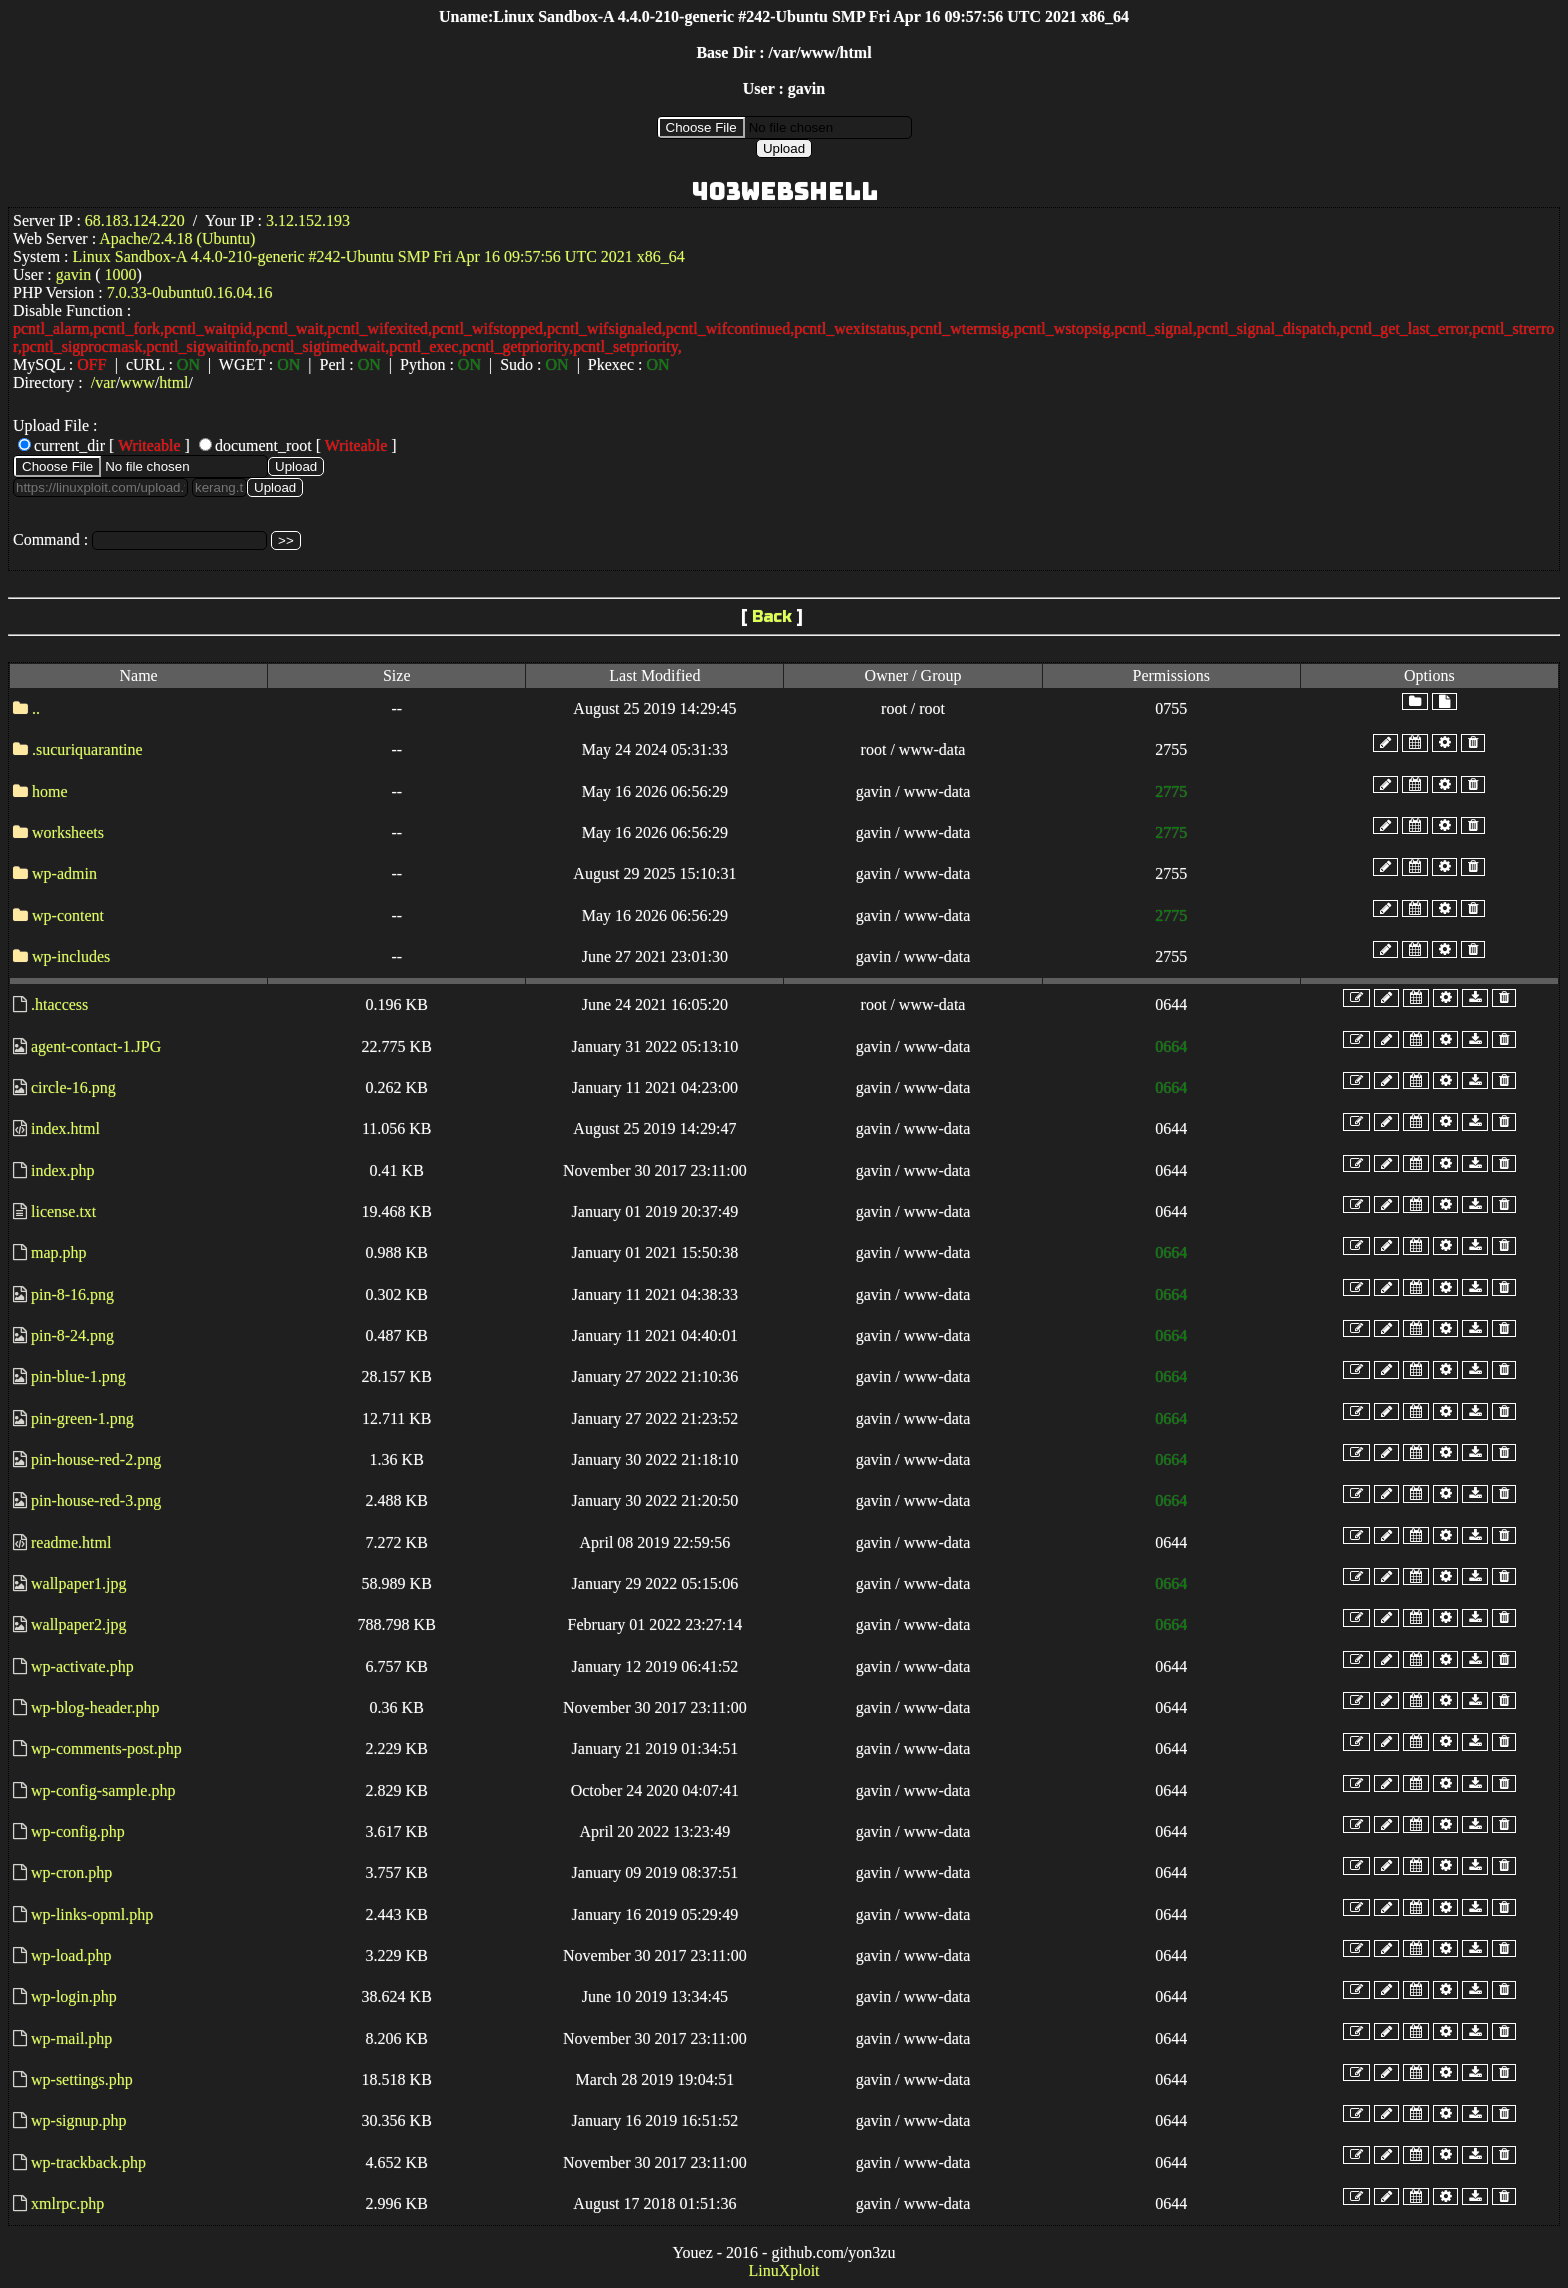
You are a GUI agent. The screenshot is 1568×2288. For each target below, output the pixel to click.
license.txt (63, 1211)
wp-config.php (78, 1831)
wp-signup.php (79, 2120)
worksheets (68, 832)
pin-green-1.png (82, 1418)
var (105, 382)
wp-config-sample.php (103, 1790)
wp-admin (64, 873)
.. (36, 708)
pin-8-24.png (72, 1335)
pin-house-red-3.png (96, 1500)
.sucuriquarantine (87, 749)
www (137, 382)
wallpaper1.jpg (79, 1583)
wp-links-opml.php (92, 1914)
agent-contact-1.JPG (96, 1046)
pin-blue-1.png (78, 1376)
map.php (59, 1252)
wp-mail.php (71, 2038)
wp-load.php (71, 1955)
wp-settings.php (82, 2079)
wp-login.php (74, 1996)
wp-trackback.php (88, 2162)
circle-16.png (73, 1087)
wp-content (68, 915)
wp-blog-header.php (95, 1707)
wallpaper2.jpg (79, 1624)
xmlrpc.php (67, 2203)
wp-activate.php (82, 1666)
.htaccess (59, 1004)
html (173, 382)
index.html (65, 1128)
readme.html (71, 1542)
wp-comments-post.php (106, 1748)
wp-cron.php (71, 1872)
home (50, 791)
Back (772, 616)
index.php (63, 1170)
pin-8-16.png (72, 1294)
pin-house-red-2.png (96, 1459)
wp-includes (71, 956)
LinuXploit (783, 2270)
